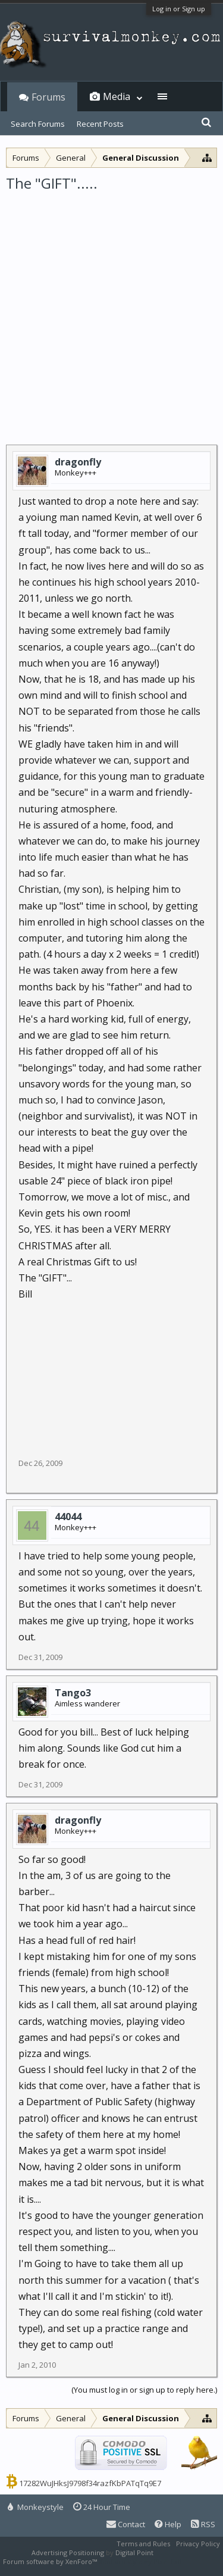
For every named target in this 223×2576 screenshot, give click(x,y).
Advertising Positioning (68, 2552)
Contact (125, 2524)
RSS (203, 2524)
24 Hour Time (101, 2507)
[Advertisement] (111, 310)
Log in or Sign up (178, 8)
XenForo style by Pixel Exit (140, 2561)
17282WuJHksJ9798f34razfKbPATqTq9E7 (90, 2483)
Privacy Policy (198, 2543)
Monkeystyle (36, 2507)
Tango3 (73, 1693)
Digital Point (134, 2552)
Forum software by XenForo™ (51, 2561)
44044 (68, 1517)
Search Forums (38, 123)
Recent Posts (100, 123)
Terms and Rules (143, 2543)
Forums (48, 97)
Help (168, 2524)
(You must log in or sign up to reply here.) (144, 2389)
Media (116, 96)
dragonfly (78, 462)
